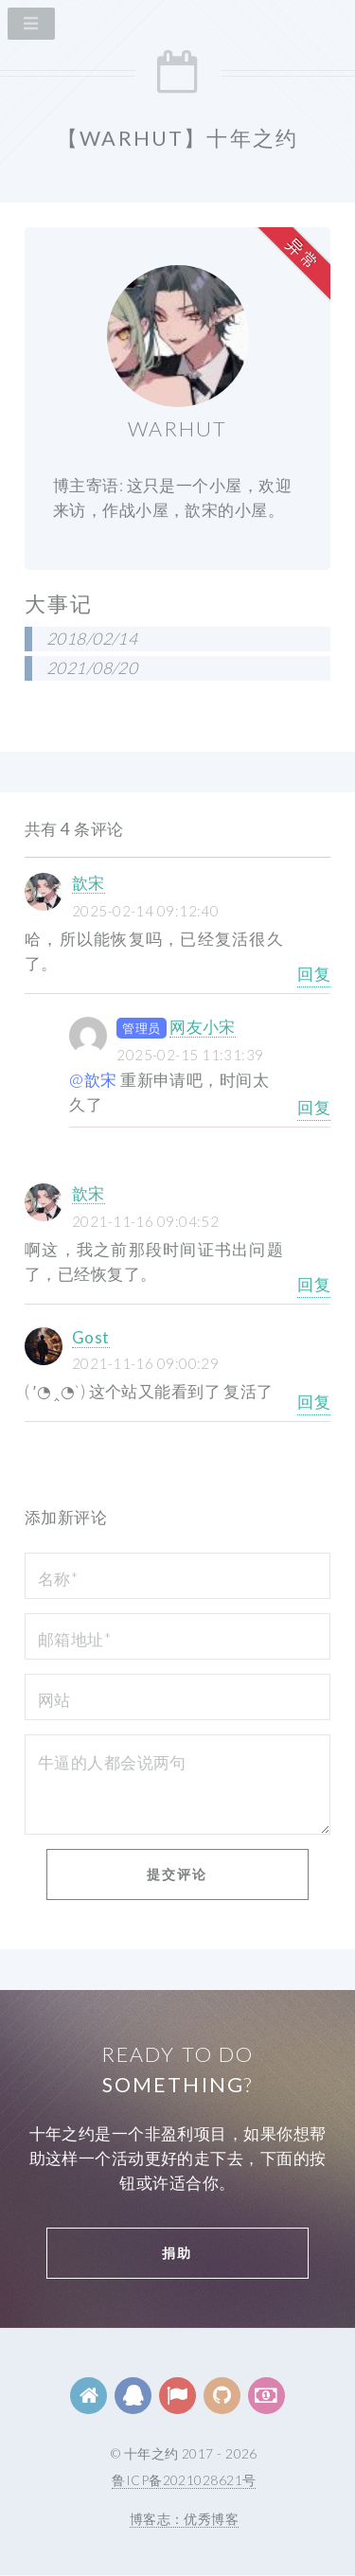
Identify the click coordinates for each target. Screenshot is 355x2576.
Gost (91, 1337)
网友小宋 (202, 1027)
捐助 (177, 2253)
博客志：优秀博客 (184, 2519)
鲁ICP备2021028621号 (184, 2480)
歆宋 (88, 883)
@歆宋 (92, 1080)
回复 (313, 974)
